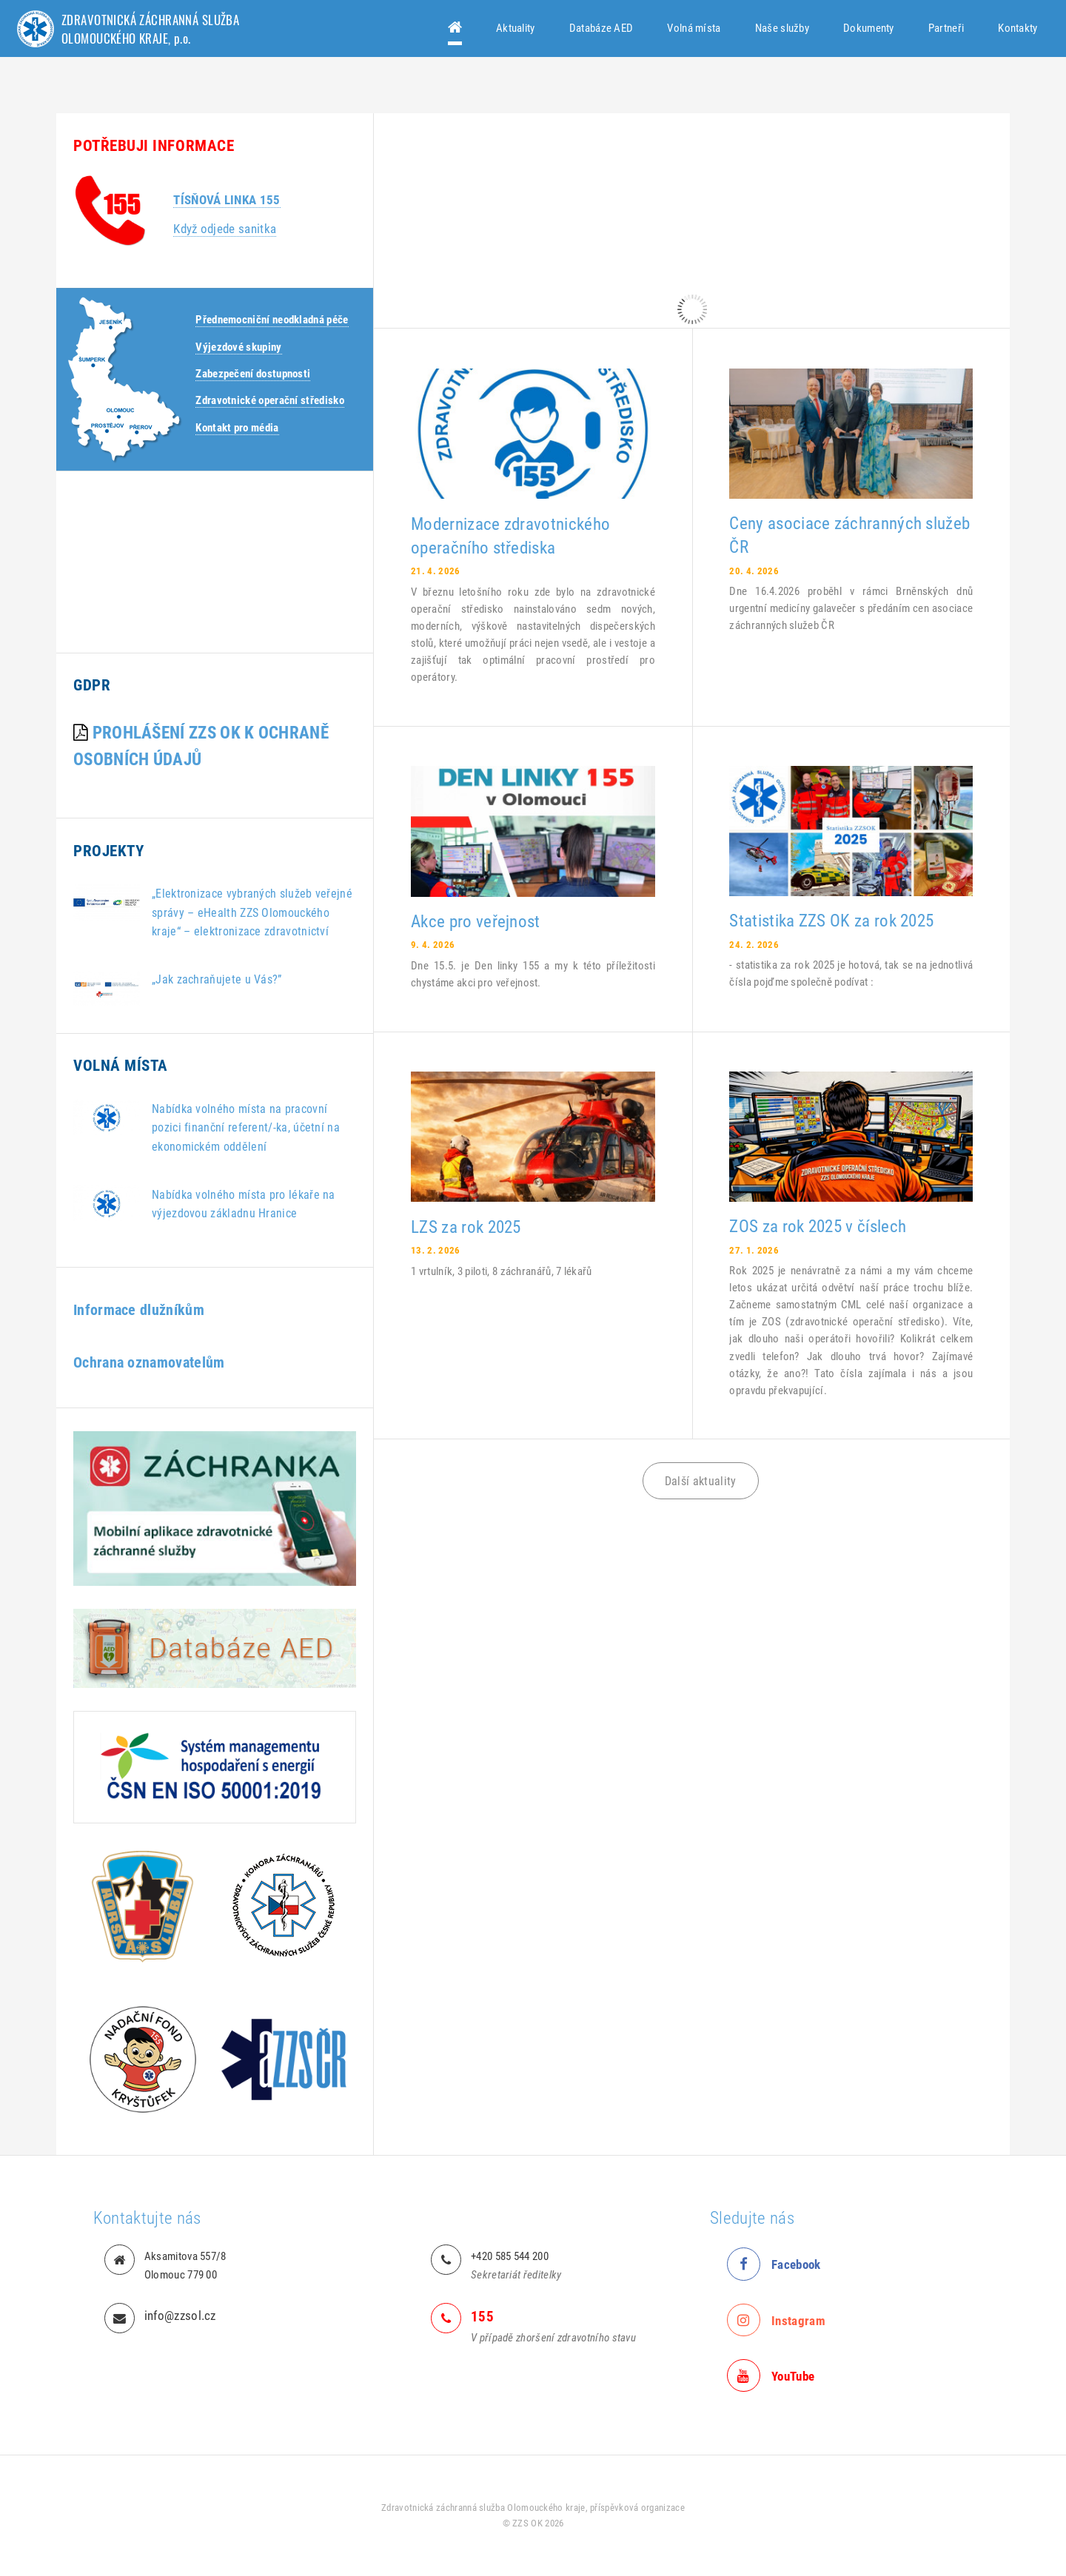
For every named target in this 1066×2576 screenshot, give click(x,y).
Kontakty (1017, 28)
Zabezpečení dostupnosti (252, 373)
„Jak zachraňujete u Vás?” (217, 979)
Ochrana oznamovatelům (148, 1362)
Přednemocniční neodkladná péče (271, 319)
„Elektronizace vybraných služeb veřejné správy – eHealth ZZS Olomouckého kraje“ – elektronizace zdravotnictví (252, 912)
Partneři (946, 28)
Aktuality (515, 28)
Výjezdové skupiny (238, 347)
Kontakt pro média (236, 427)
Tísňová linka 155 (226, 199)
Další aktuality (701, 1481)
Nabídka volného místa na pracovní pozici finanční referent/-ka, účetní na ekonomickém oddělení (246, 1127)
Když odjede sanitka (224, 228)
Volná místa (693, 28)
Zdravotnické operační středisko (269, 400)
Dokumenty (868, 28)
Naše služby (782, 28)
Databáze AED (601, 28)
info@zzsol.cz (180, 2315)
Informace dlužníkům (138, 1310)
